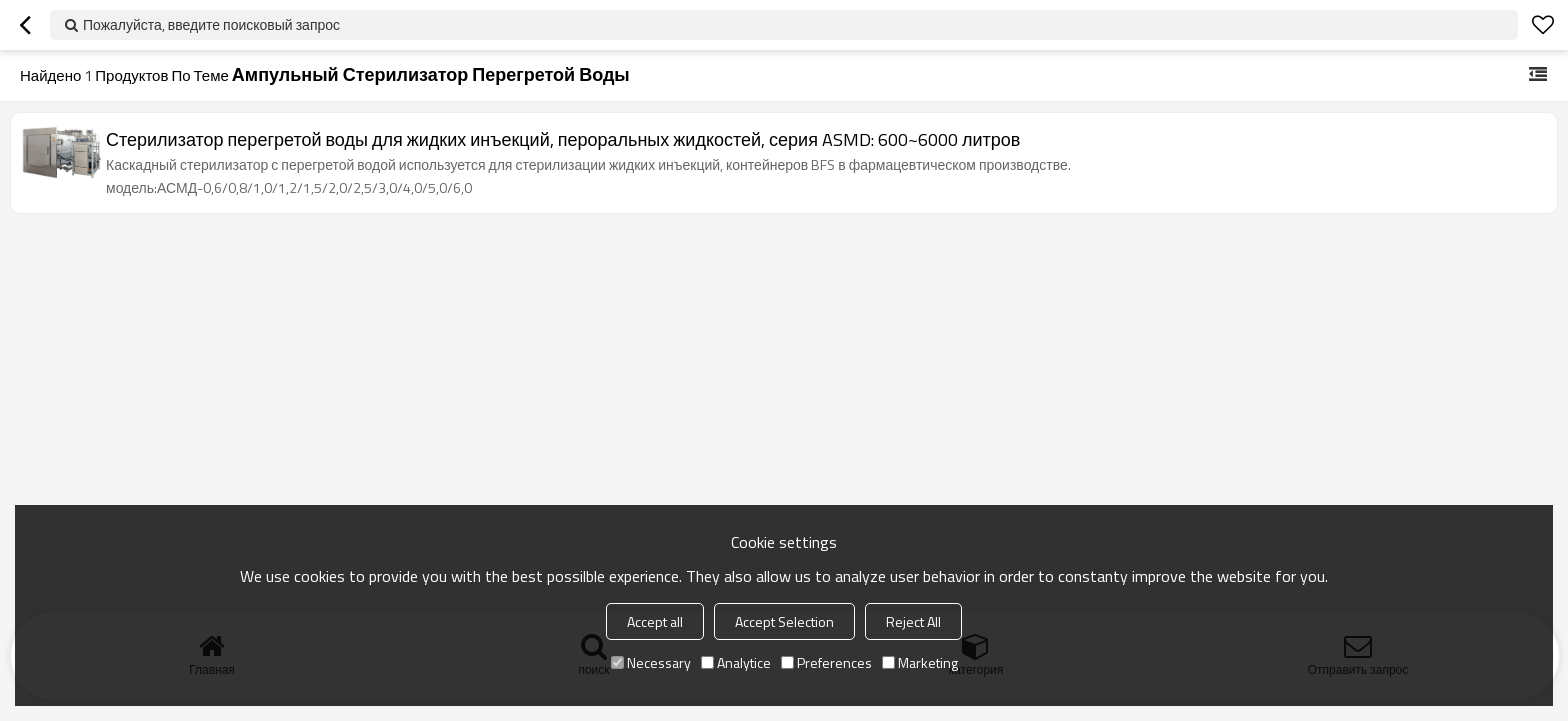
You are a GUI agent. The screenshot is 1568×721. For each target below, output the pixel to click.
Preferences (826, 662)
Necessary (651, 662)
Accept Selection (784, 621)
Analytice (736, 662)
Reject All (913, 621)
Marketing (920, 662)
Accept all (655, 621)
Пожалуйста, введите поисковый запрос (211, 24)
